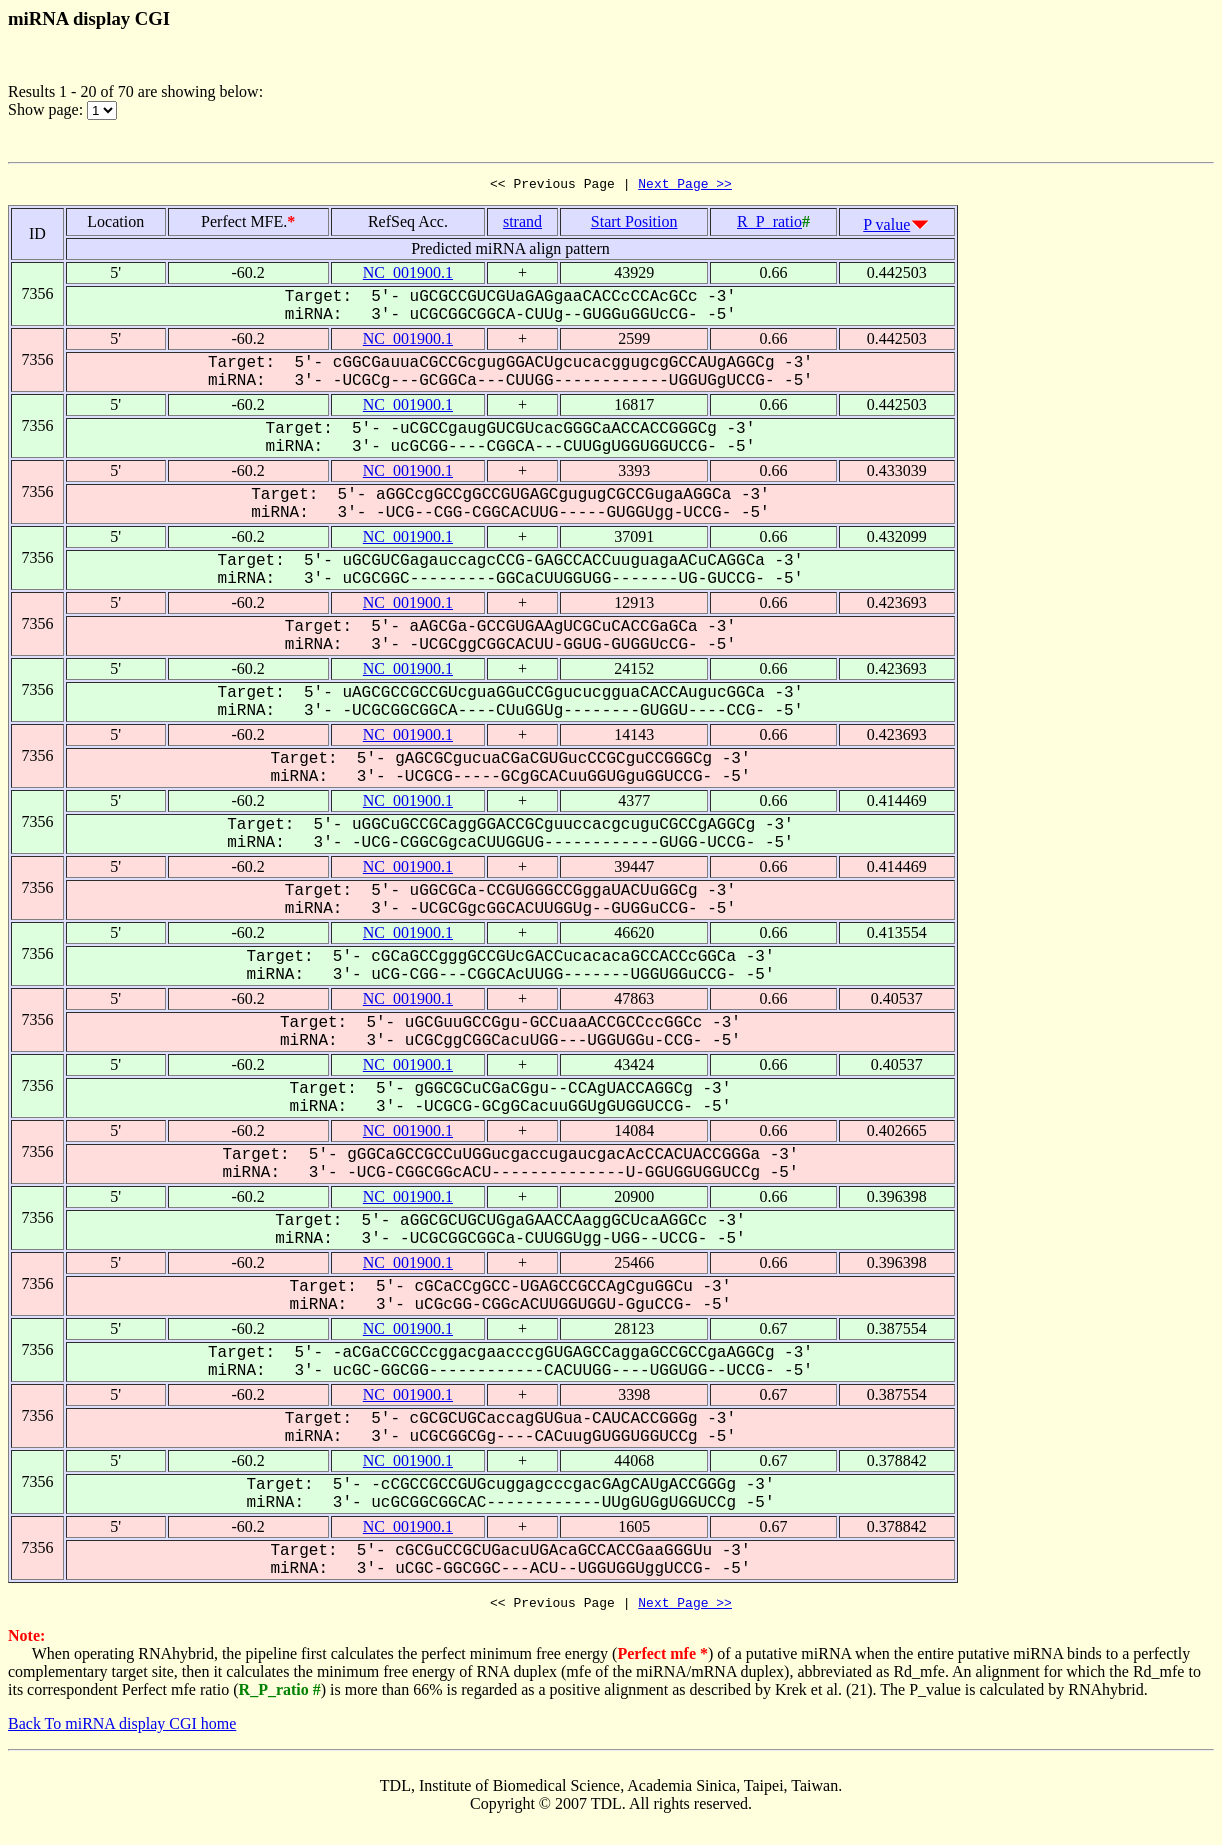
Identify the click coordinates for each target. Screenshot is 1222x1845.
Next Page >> (685, 186)
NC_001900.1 (408, 275)
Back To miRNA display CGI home (122, 1729)
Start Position (634, 224)
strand (522, 224)
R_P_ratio (769, 224)
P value (886, 227)
